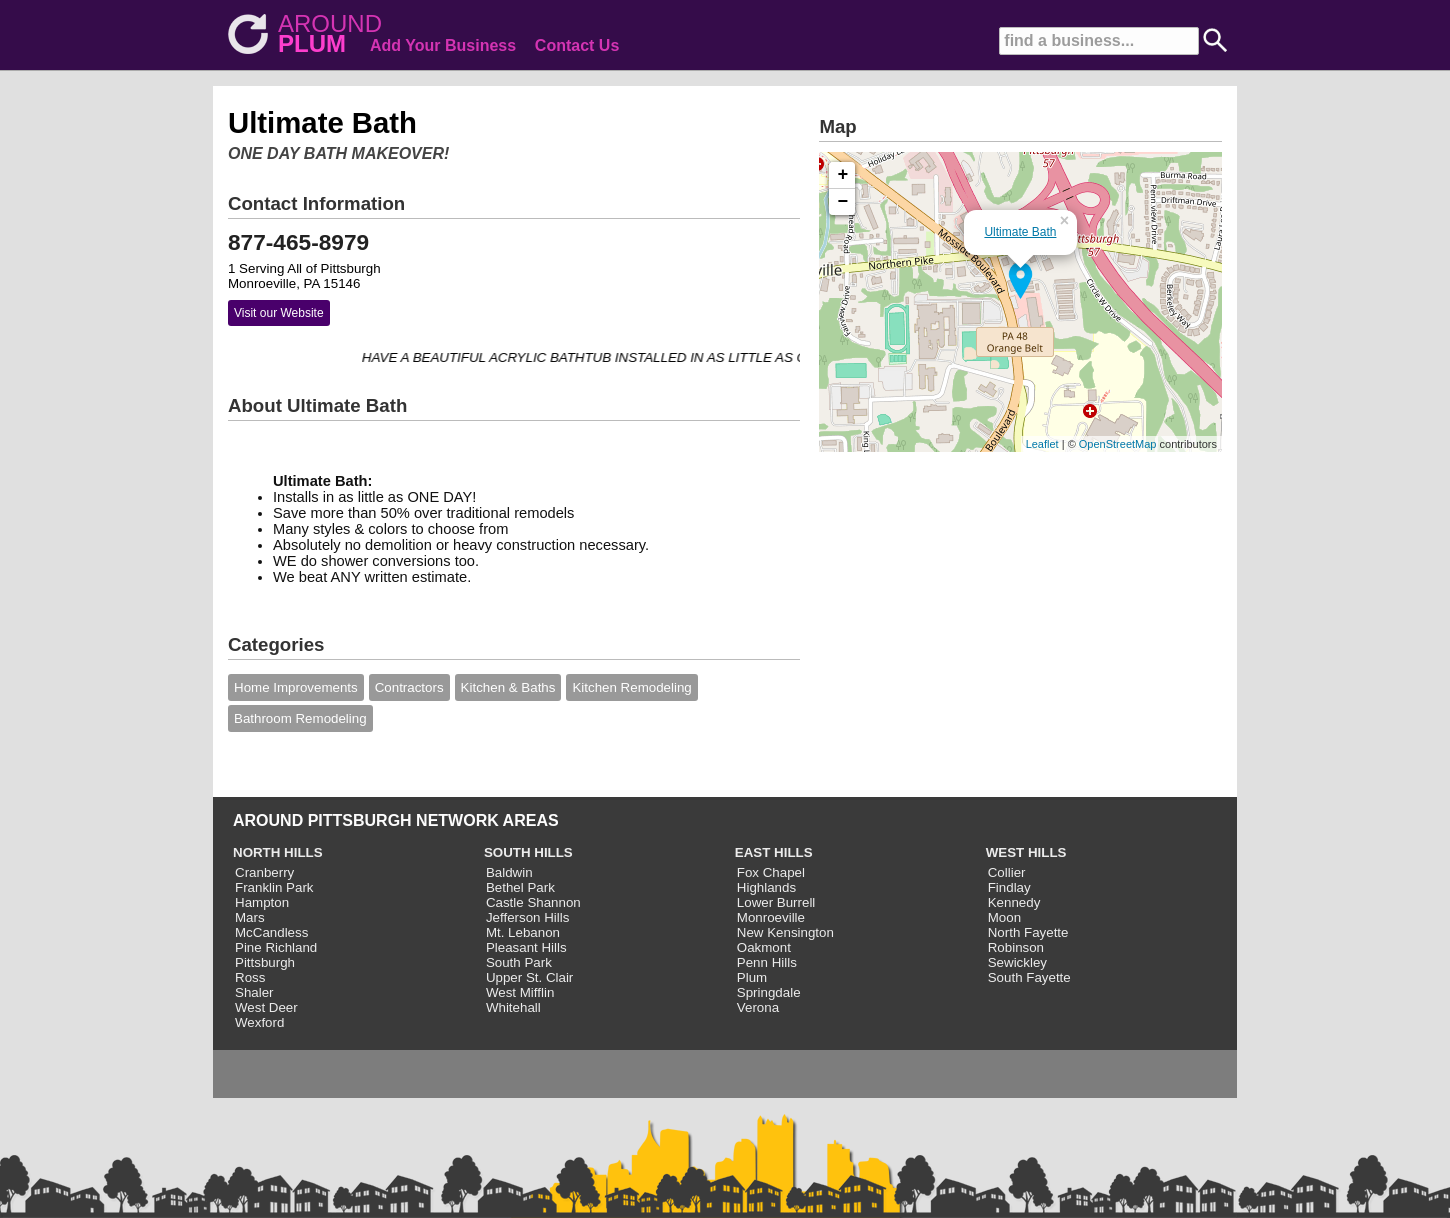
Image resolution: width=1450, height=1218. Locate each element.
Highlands (766, 887)
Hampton (262, 902)
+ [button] (843, 175)
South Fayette (1029, 977)
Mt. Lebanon (523, 932)
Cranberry (264, 872)
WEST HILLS (1026, 852)
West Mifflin (520, 992)
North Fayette (1028, 932)
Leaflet (1042, 444)
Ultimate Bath (1020, 232)
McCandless (271, 932)
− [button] (843, 202)
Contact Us (577, 45)
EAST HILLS (774, 852)
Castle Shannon (533, 902)
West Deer (266, 1007)
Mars (250, 917)
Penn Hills (767, 962)
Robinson (1016, 947)
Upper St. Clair (529, 977)
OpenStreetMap (1118, 444)
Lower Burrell (776, 902)
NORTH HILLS (278, 852)
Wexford (259, 1022)
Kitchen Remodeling (631, 687)
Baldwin (509, 872)
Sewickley (1017, 962)
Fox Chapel (771, 872)
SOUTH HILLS (528, 852)
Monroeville (771, 917)
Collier (1007, 872)
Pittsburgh (265, 962)
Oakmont (764, 947)
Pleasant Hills (526, 947)
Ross (250, 977)
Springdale (769, 992)
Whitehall (513, 1007)
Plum (752, 977)
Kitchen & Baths (508, 687)
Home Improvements (296, 687)
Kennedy (1014, 902)
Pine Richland (276, 947)
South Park (519, 962)
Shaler (254, 992)
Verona (758, 1007)
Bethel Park (520, 887)
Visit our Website (279, 313)
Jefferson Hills (527, 917)
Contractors (409, 687)
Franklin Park (274, 887)
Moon (1004, 917)
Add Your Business (443, 45)
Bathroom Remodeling (300, 718)
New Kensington (785, 932)
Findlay (1009, 887)
